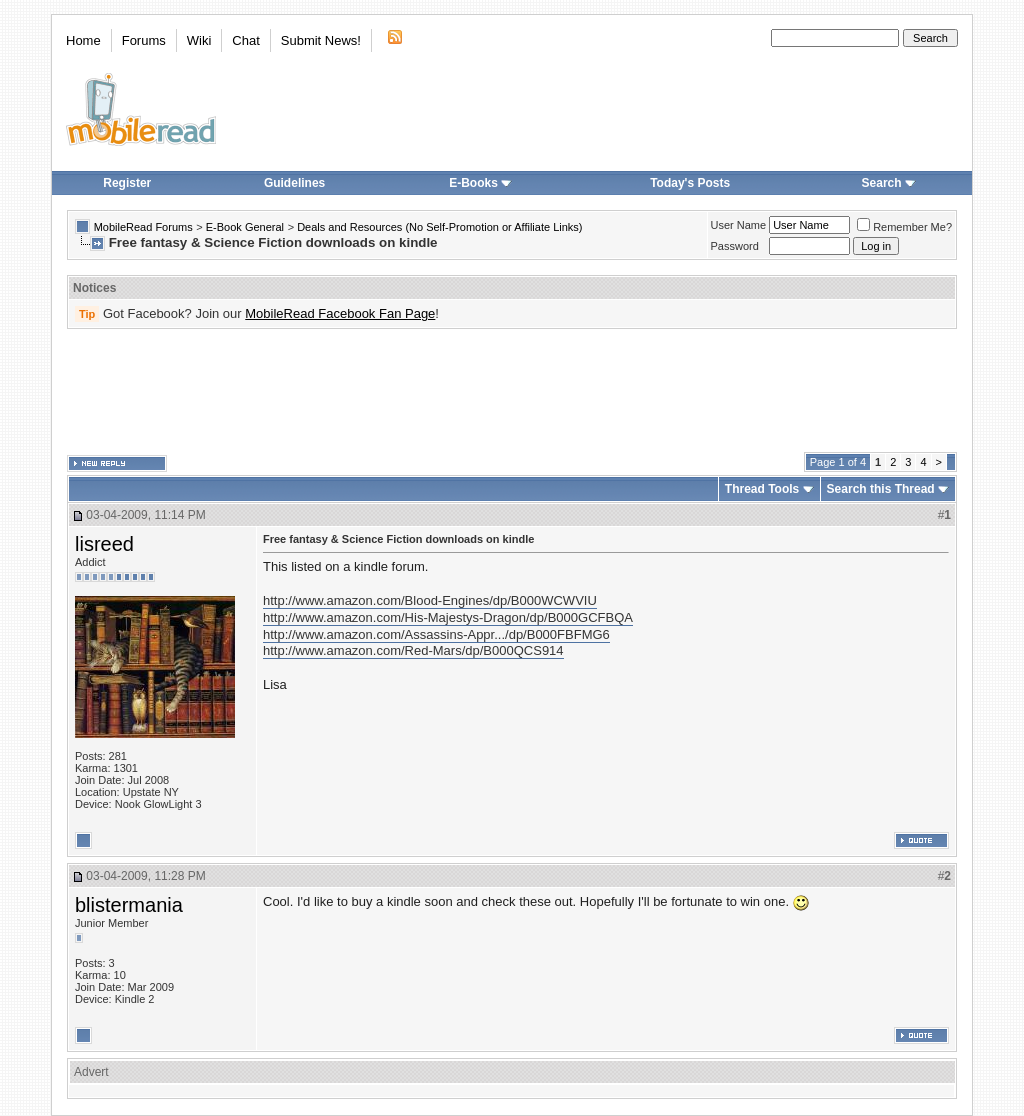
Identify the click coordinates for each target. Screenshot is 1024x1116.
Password (735, 246)
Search (889, 183)
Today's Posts (690, 183)
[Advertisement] (512, 391)
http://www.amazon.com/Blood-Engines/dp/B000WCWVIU (430, 600)
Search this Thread (881, 489)
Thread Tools (762, 489)
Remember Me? (904, 227)
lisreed (104, 544)
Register (127, 183)
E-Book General (245, 227)
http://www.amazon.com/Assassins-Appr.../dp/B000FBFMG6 (436, 634)
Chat (245, 40)
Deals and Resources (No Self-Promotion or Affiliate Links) (439, 227)
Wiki (199, 40)
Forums (144, 40)
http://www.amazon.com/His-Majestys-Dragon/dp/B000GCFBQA (448, 617)
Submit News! (321, 40)
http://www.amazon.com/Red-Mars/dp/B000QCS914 (413, 650)
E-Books (480, 183)
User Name (739, 225)
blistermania (129, 905)
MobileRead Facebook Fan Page (340, 313)
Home (83, 40)
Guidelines (294, 183)
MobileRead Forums (143, 227)
